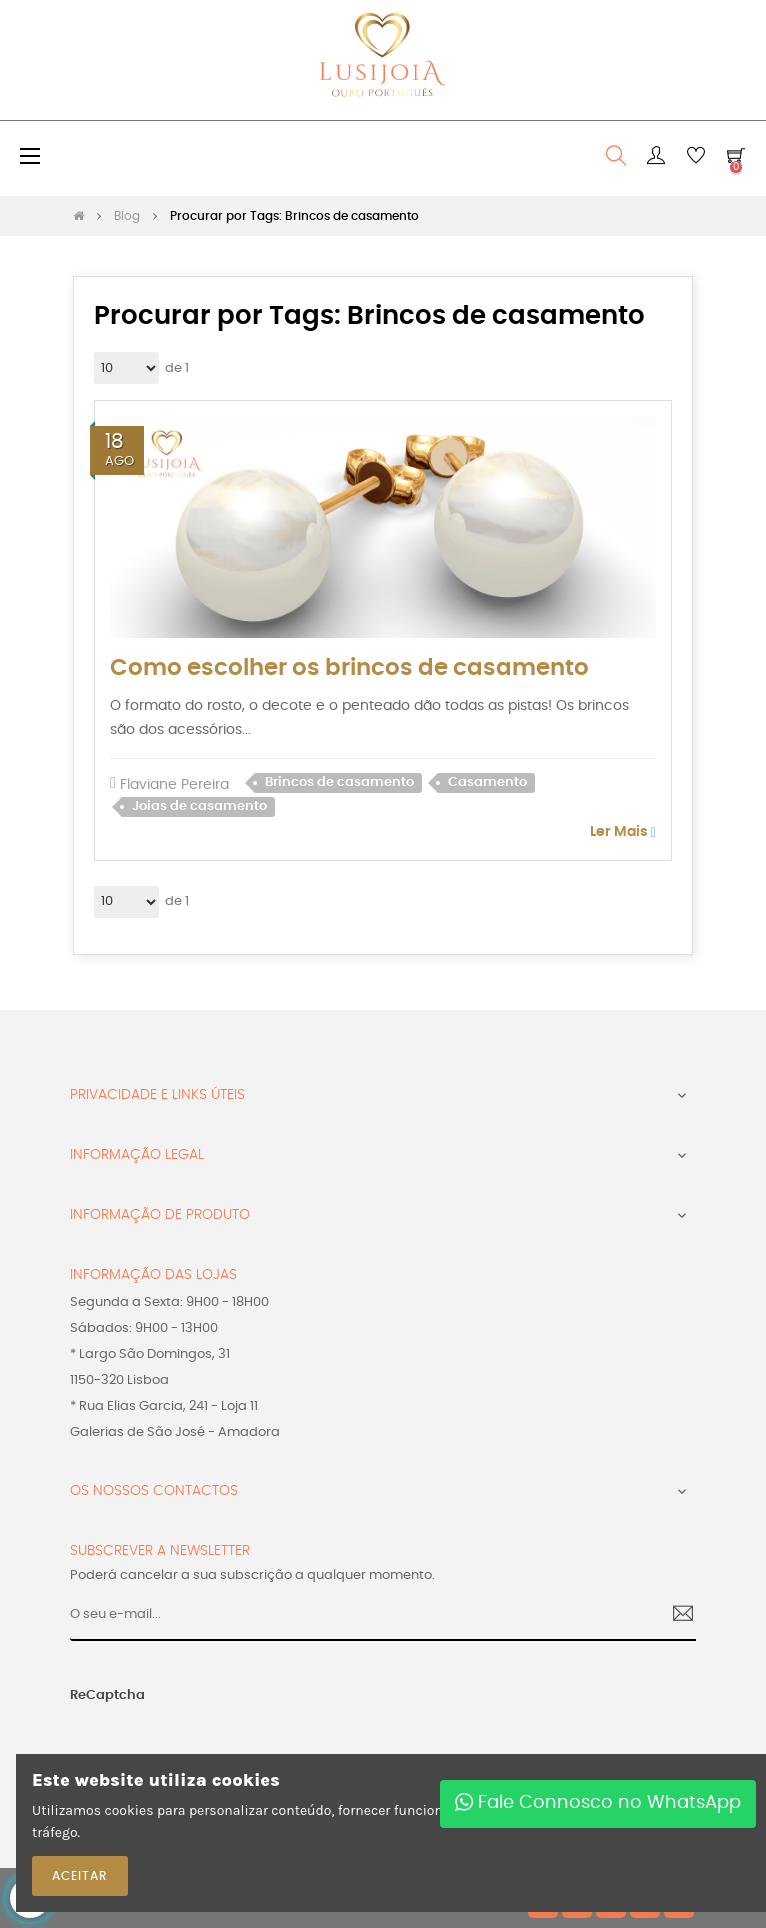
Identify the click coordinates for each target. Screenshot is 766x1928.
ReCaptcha (107, 1695)
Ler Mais (623, 832)
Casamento (487, 782)
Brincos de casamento (339, 782)
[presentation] (190, 1744)
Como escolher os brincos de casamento (349, 668)
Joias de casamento (199, 806)
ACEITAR (80, 1876)
